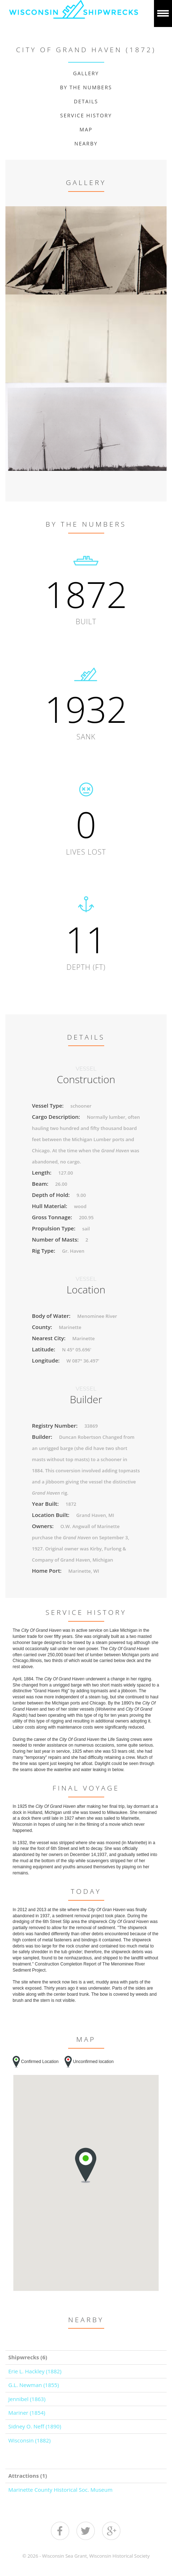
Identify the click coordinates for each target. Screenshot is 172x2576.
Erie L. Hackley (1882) (34, 2371)
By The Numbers (86, 87)
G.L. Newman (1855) (33, 2384)
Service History (86, 115)
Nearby (86, 143)
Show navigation (163, 13)
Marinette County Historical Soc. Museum (60, 2489)
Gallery (86, 73)
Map (86, 129)
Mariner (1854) (26, 2412)
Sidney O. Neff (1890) (34, 2426)
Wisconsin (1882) (29, 2440)
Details (86, 101)
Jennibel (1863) (26, 2398)
